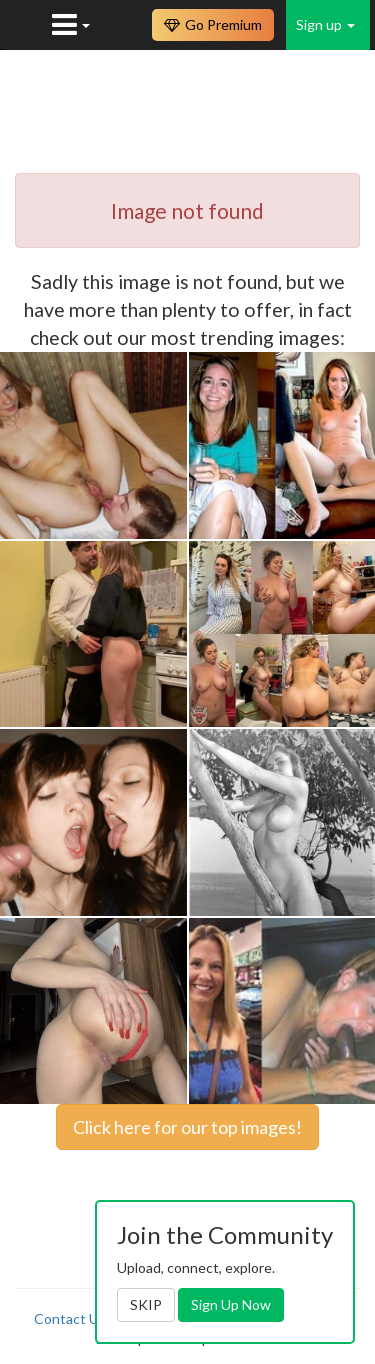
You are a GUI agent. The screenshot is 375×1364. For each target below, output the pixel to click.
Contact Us (70, 1318)
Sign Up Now (231, 1304)
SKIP (146, 1304)
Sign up (325, 24)
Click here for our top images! (187, 1127)
